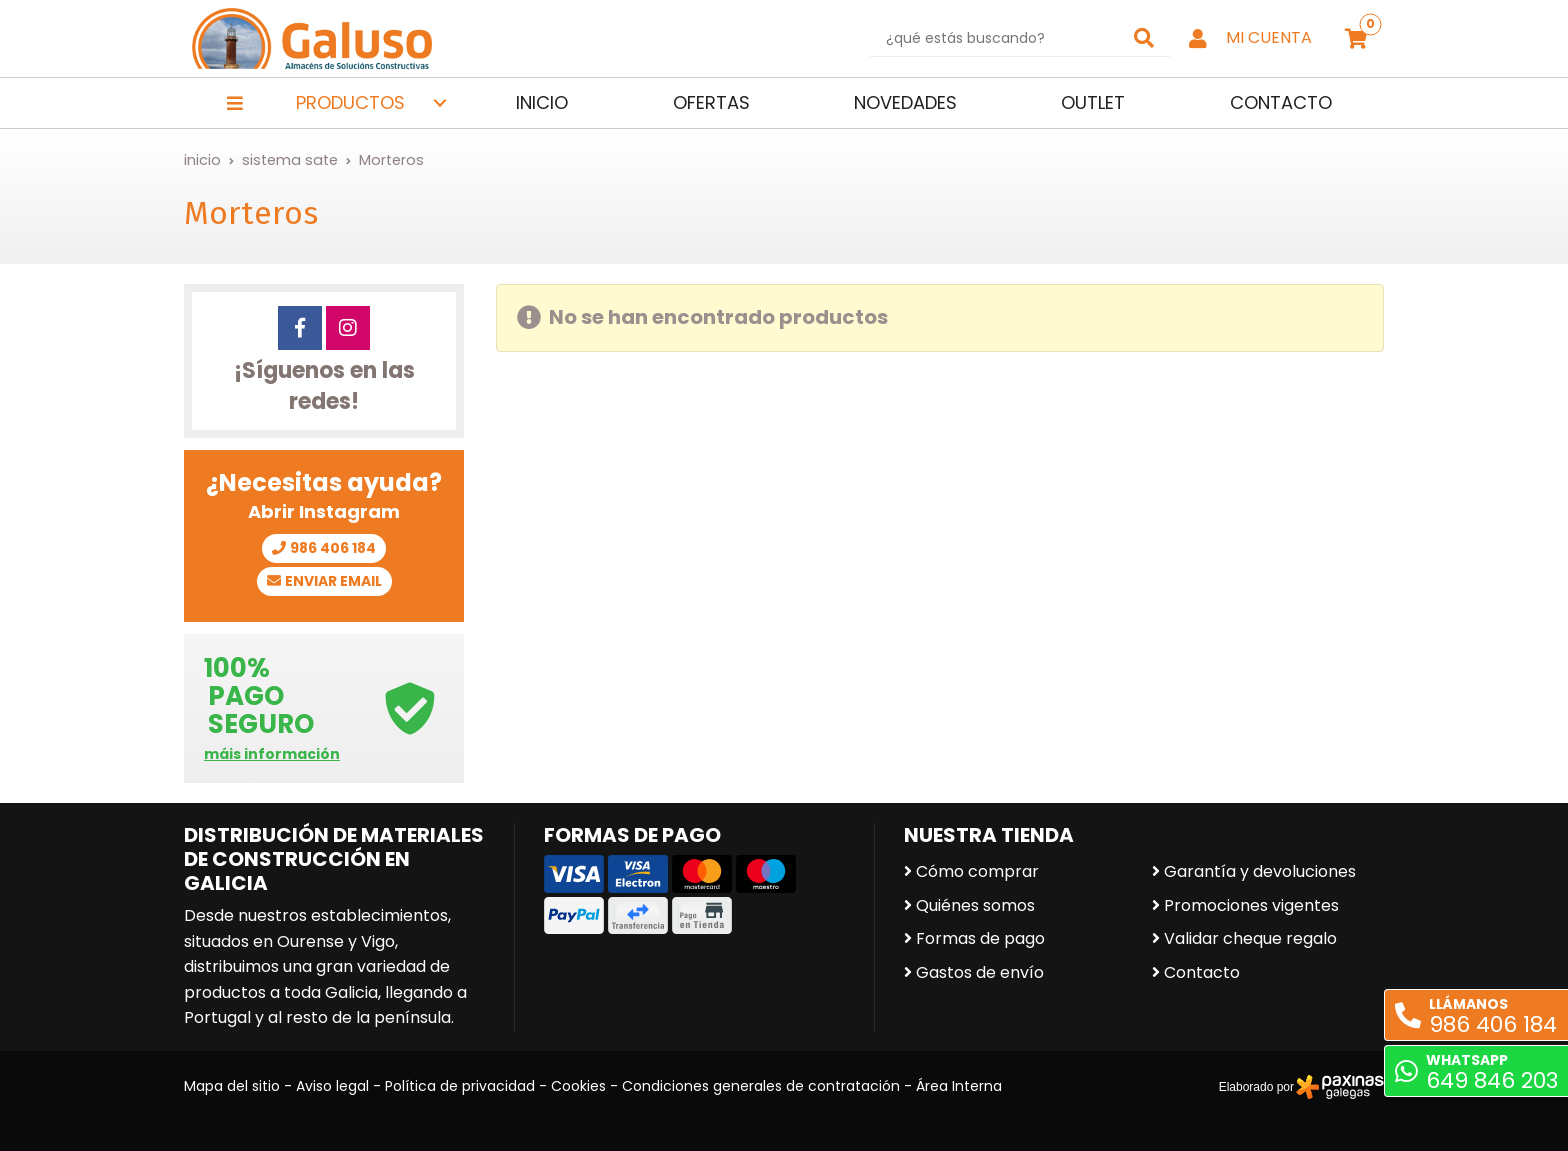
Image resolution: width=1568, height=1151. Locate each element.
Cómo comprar (977, 871)
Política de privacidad (460, 1086)
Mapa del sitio (232, 1086)
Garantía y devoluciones (1260, 871)
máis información (272, 754)
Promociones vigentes (1251, 905)
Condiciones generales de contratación (761, 1086)
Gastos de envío (980, 972)
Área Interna (959, 1086)
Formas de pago (980, 938)
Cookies (578, 1086)
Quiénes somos (975, 905)
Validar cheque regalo (1250, 938)
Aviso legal (332, 1086)
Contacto (1202, 972)
